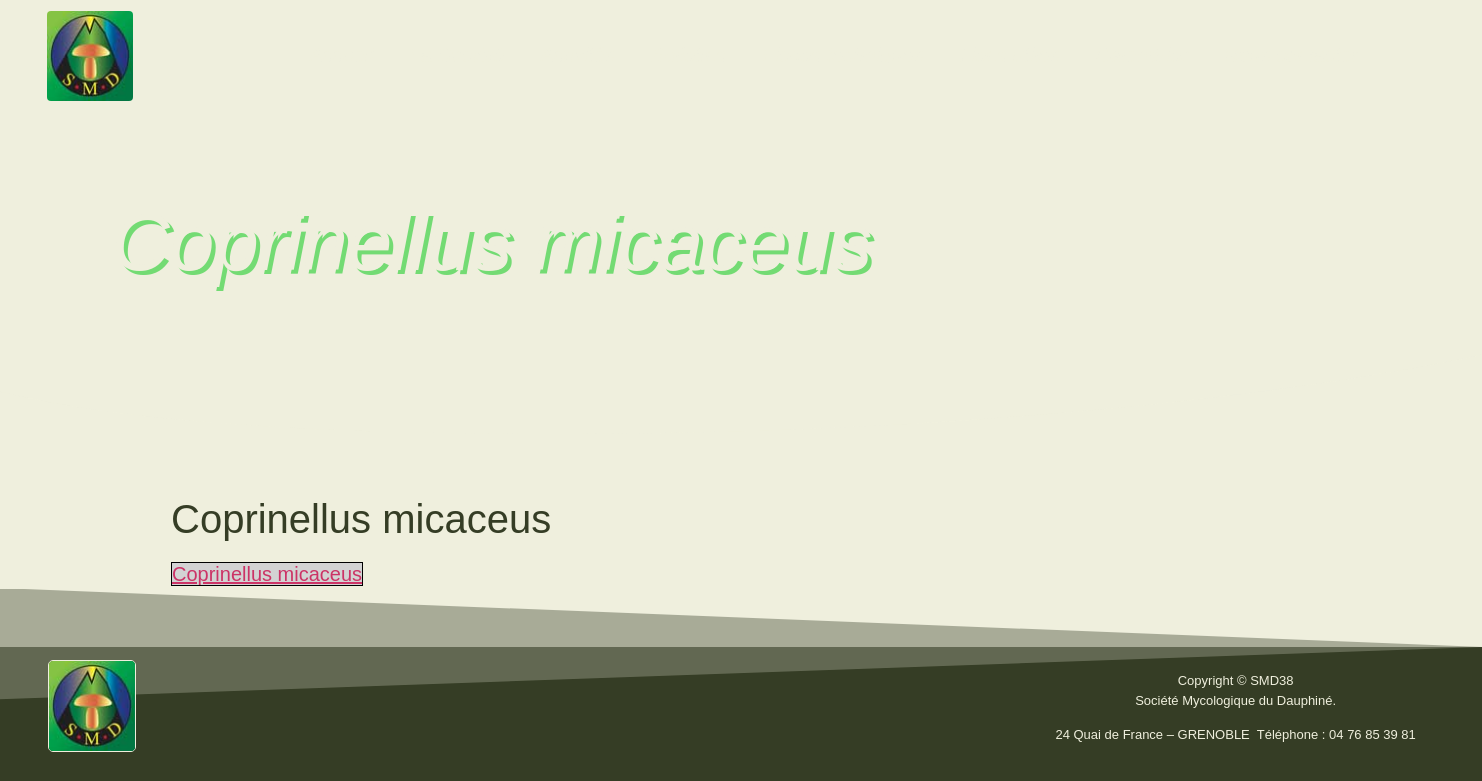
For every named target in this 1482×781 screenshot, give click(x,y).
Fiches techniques (842, 55)
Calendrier (1141, 55)
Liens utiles (1009, 55)
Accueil (341, 55)
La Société (457, 55)
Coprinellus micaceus (267, 574)
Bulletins (689, 55)
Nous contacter (1291, 55)
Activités (577, 55)
